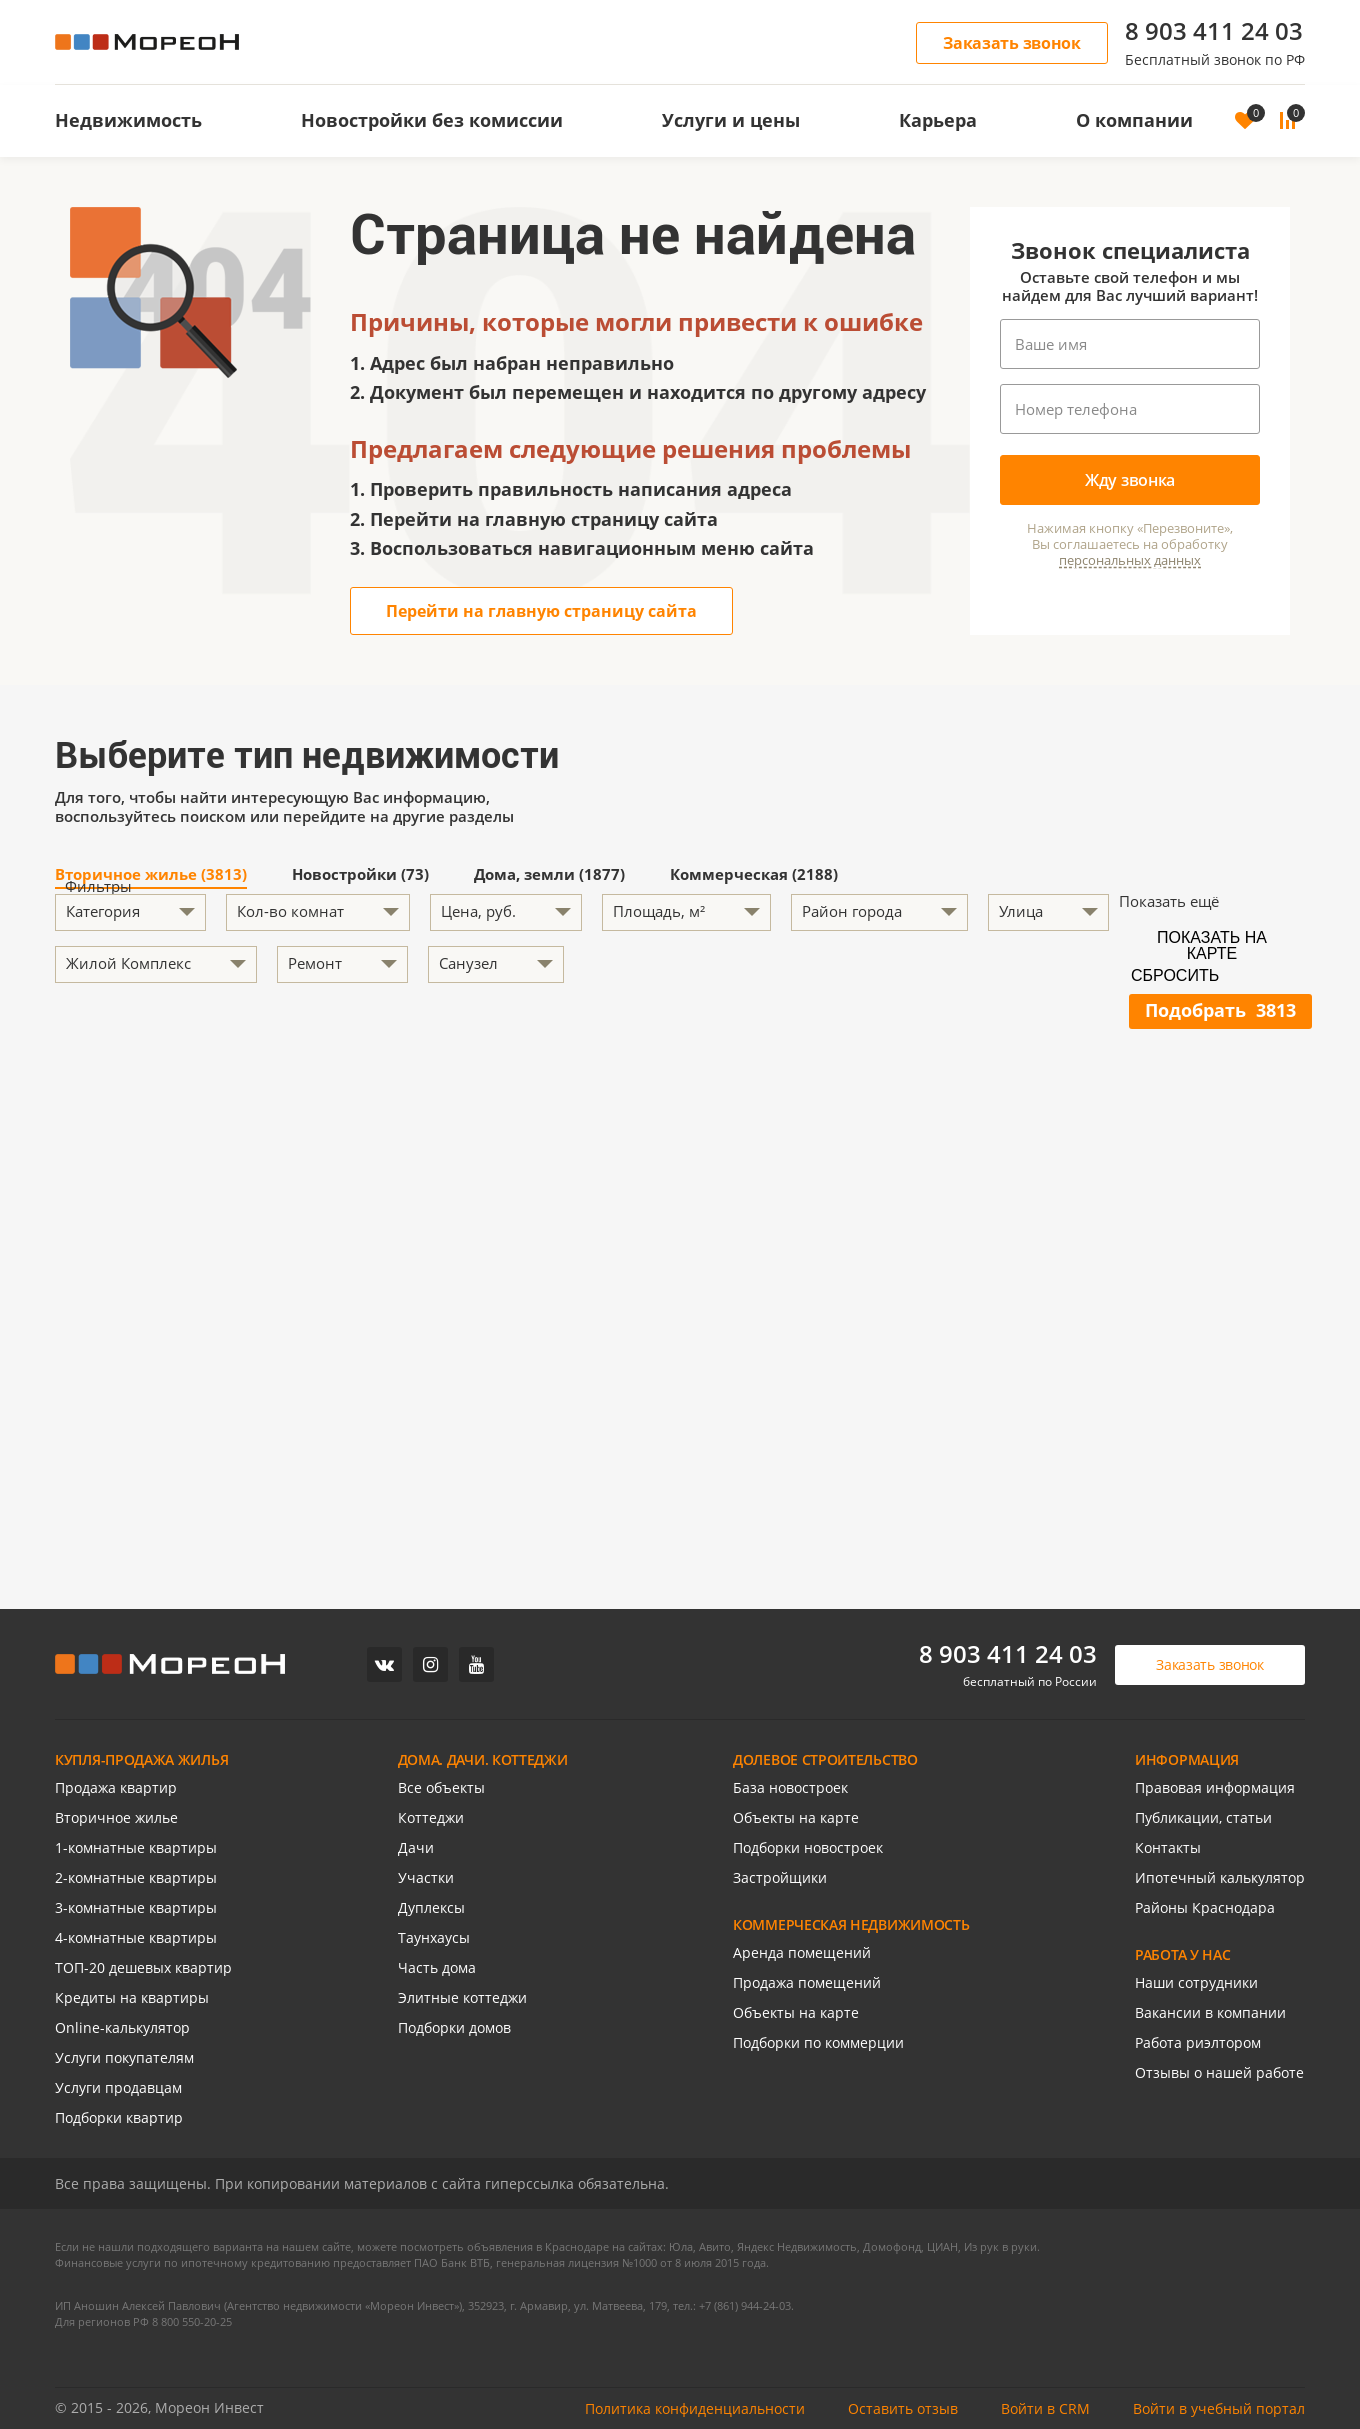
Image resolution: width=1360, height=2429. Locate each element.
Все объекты (441, 1787)
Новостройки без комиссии (432, 120)
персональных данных (1130, 560)
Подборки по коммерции (818, 2042)
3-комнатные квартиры (136, 1907)
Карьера (938, 120)
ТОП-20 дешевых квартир (143, 1967)
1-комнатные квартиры (136, 1847)
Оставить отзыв (903, 2408)
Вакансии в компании (1210, 2012)
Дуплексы (431, 1907)
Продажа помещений (807, 1982)
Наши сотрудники (1196, 1982)
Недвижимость (128, 120)
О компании (1134, 120)
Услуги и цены (731, 120)
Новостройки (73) (360, 875)
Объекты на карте (796, 1817)
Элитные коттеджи (462, 1997)
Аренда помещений (802, 1952)
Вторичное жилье (116, 1817)
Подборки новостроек (808, 1847)
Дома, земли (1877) (549, 875)
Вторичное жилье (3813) (151, 875)
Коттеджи (431, 1817)
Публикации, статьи (1203, 1817)
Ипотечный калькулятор (1220, 1877)
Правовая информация (1215, 1787)
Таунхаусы (434, 1937)
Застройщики (780, 1877)
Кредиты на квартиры (132, 1997)
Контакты (1168, 1847)
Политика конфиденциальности (695, 2408)
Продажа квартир (116, 1787)
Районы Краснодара (1205, 1907)
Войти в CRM (1045, 2408)
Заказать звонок (1012, 43)
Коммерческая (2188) (754, 875)
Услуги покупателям (124, 2057)
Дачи (416, 1847)
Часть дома (437, 1967)
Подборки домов (454, 2027)
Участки (426, 1877)
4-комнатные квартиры (136, 1937)
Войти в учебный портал (1219, 2408)
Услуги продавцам (118, 2087)
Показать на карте (1212, 944)
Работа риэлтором (1198, 2042)
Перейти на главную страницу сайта (541, 611)
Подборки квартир (119, 2117)
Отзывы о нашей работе (1219, 2072)
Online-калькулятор (122, 2027)
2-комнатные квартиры (136, 1877)
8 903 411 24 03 (1214, 30)
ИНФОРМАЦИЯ (1187, 1759)
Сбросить (1175, 975)
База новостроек (790, 1787)
